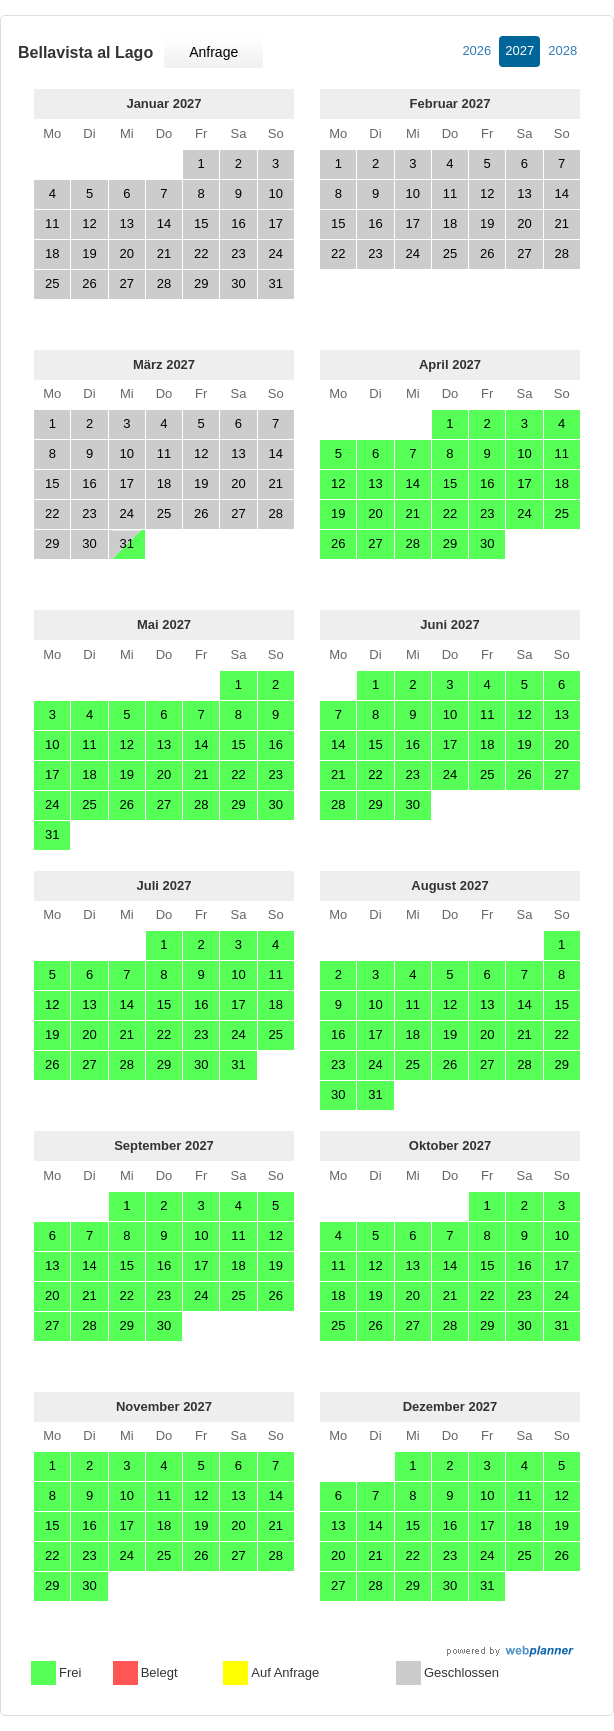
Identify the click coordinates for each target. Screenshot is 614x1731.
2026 (476, 50)
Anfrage (213, 52)
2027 (519, 50)
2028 (562, 50)
